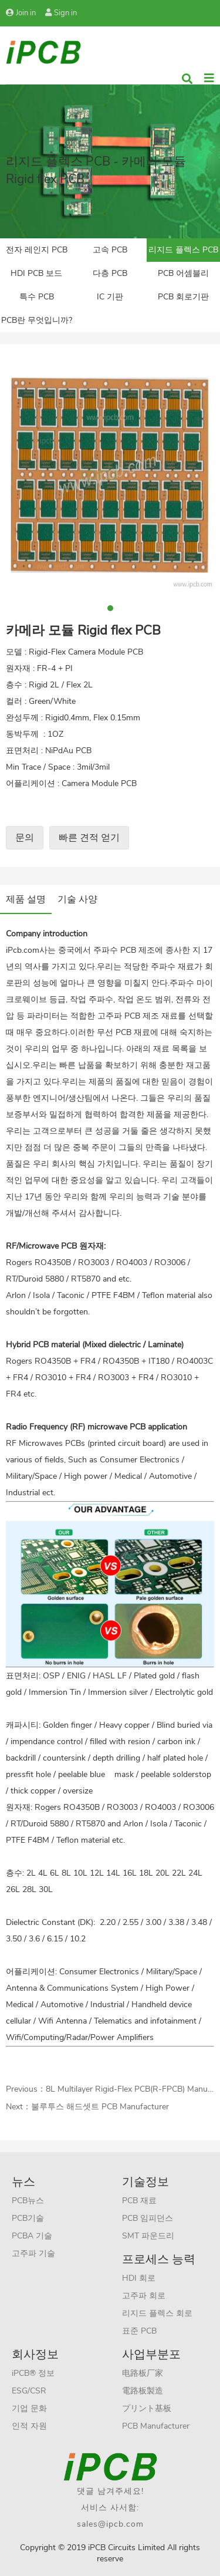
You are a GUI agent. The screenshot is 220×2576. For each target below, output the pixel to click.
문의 (24, 837)
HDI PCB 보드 (36, 273)
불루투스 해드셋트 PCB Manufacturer (100, 2106)
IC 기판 (110, 296)
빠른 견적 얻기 (89, 837)
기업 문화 (29, 2408)
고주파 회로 (143, 2295)
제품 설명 (26, 899)
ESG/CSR (29, 2390)
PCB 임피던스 (147, 2218)
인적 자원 (29, 2426)
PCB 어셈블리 (183, 273)
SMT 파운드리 (148, 2235)
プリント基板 (146, 2408)
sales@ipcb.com (110, 2524)
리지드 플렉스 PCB (183, 249)
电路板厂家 (142, 2373)
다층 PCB (110, 273)
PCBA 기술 (32, 2235)
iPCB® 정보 (33, 2373)
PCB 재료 (139, 2200)
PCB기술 (28, 2218)
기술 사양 (77, 899)
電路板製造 (142, 2390)
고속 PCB (110, 249)
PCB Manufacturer (155, 2426)
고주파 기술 (33, 2253)
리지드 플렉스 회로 (157, 2313)
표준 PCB (139, 2330)
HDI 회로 (138, 2278)
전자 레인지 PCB (36, 249)
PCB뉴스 (28, 2200)
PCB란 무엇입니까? (36, 320)
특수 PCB (36, 296)
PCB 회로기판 (183, 296)
